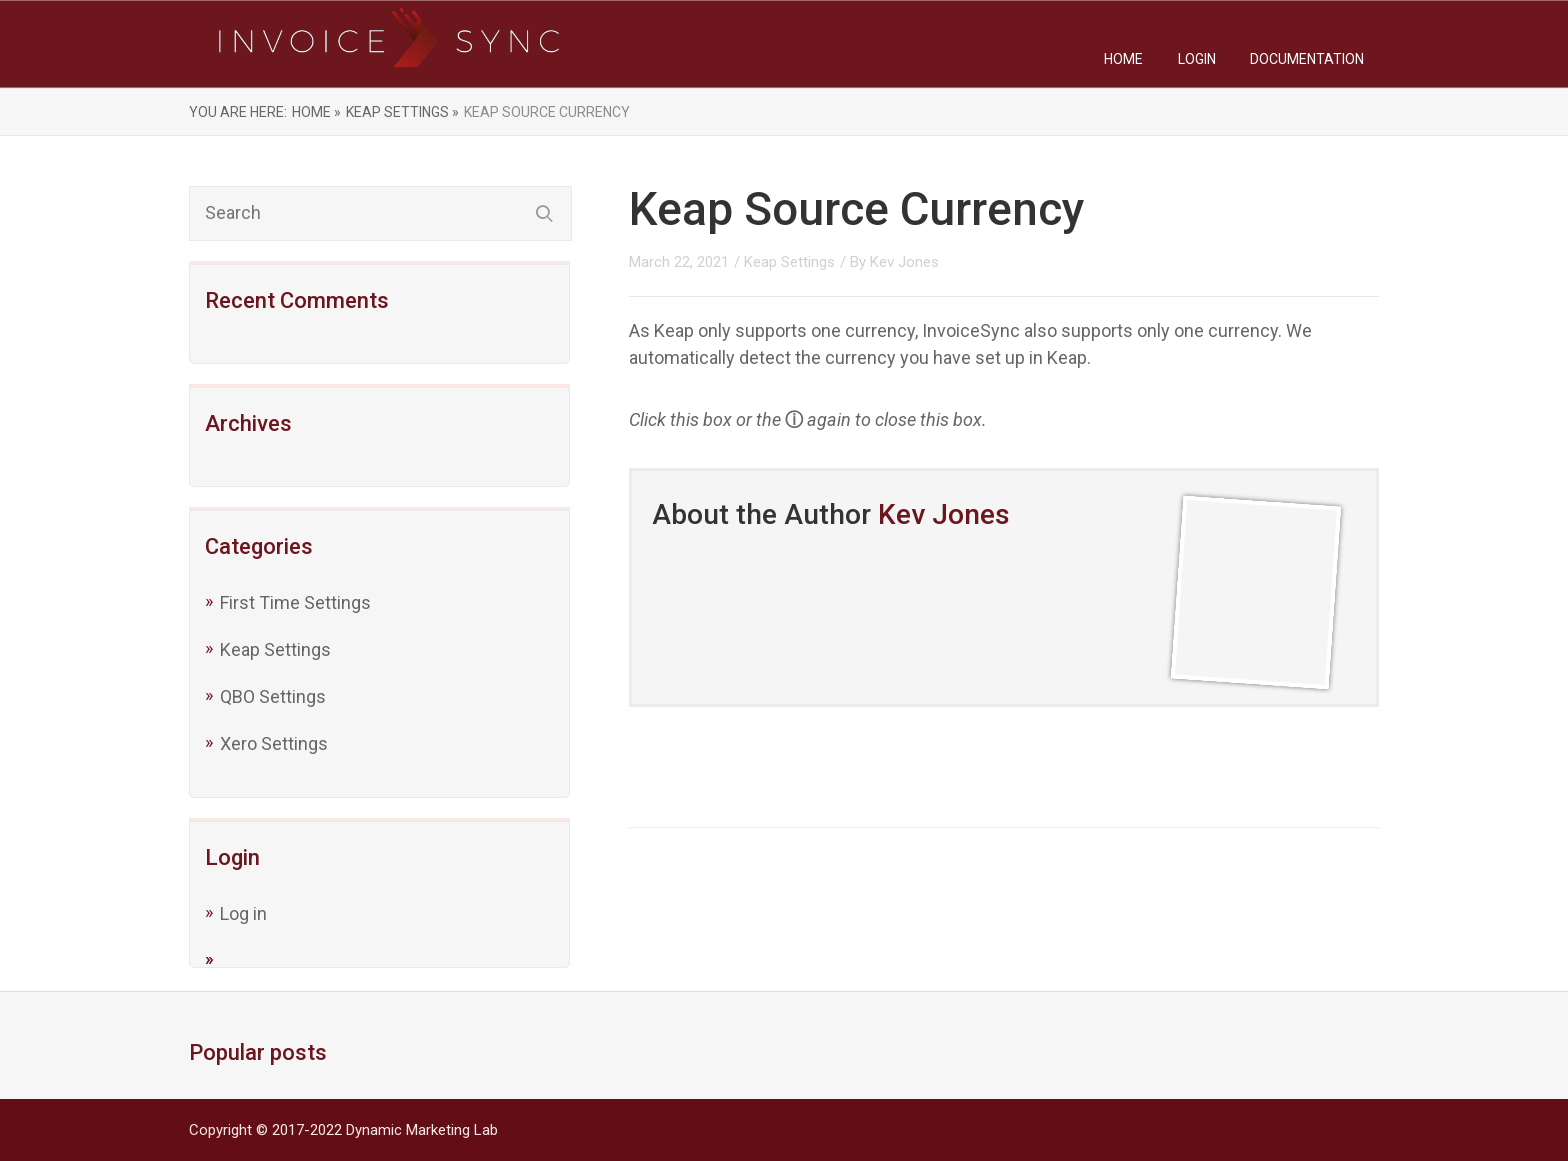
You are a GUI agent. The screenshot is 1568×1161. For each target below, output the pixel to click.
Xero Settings (274, 743)
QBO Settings (273, 696)
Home (1123, 59)
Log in (243, 913)
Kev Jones (904, 262)
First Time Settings (295, 602)
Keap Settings (275, 649)
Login (1197, 59)
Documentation (1307, 59)
